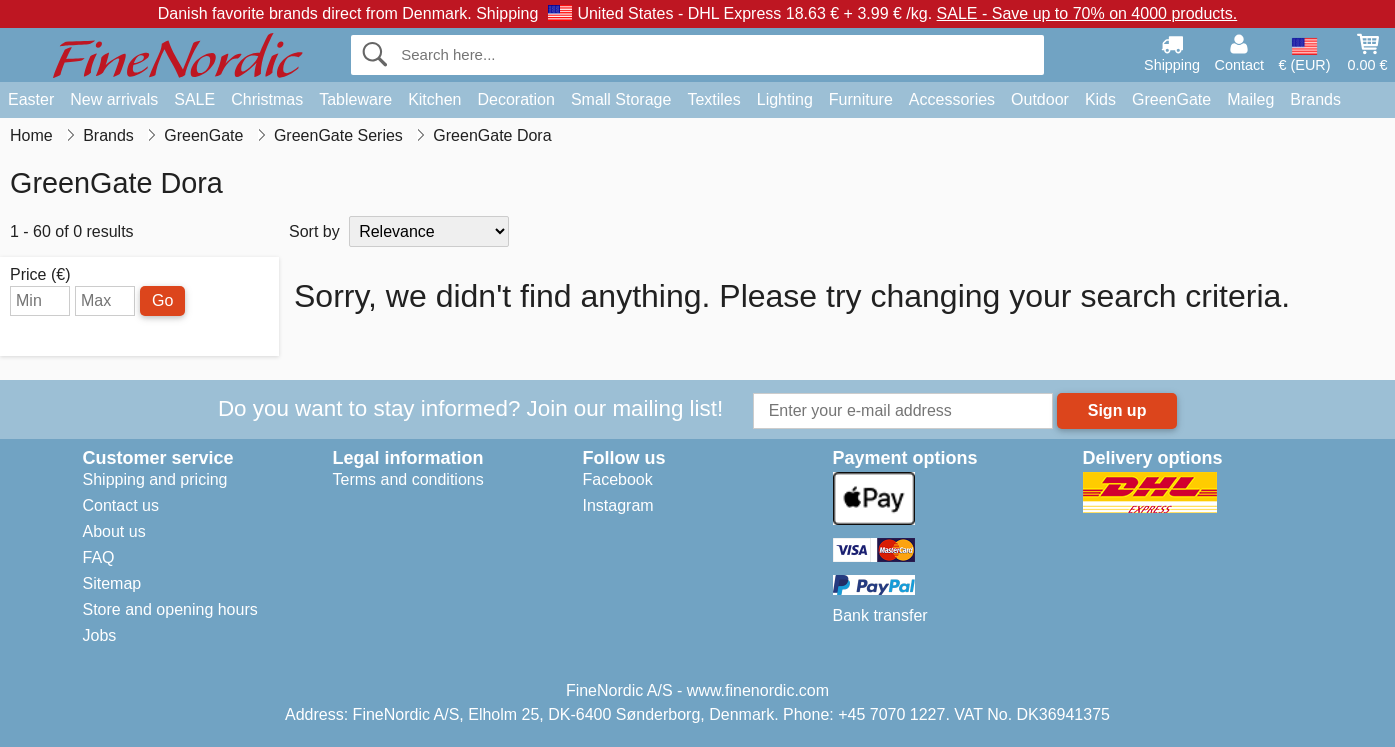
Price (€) (40, 275)
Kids (1100, 99)
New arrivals (114, 99)
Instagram (618, 505)
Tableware (355, 99)
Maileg (1250, 99)
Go (162, 300)
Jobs (100, 635)
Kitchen (434, 99)
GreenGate (1171, 99)
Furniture (861, 99)
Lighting (785, 99)
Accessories (952, 99)
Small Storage (621, 99)
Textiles (713, 99)
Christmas (267, 99)
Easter (31, 99)
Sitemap (112, 583)
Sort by (314, 231)
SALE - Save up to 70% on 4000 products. (1087, 13)
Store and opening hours (170, 609)
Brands (1315, 99)
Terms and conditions (408, 479)
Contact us (121, 505)
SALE (194, 99)
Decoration (516, 99)
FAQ (99, 557)
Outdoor (1040, 99)
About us (114, 531)
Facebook (618, 479)
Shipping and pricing (155, 479)
